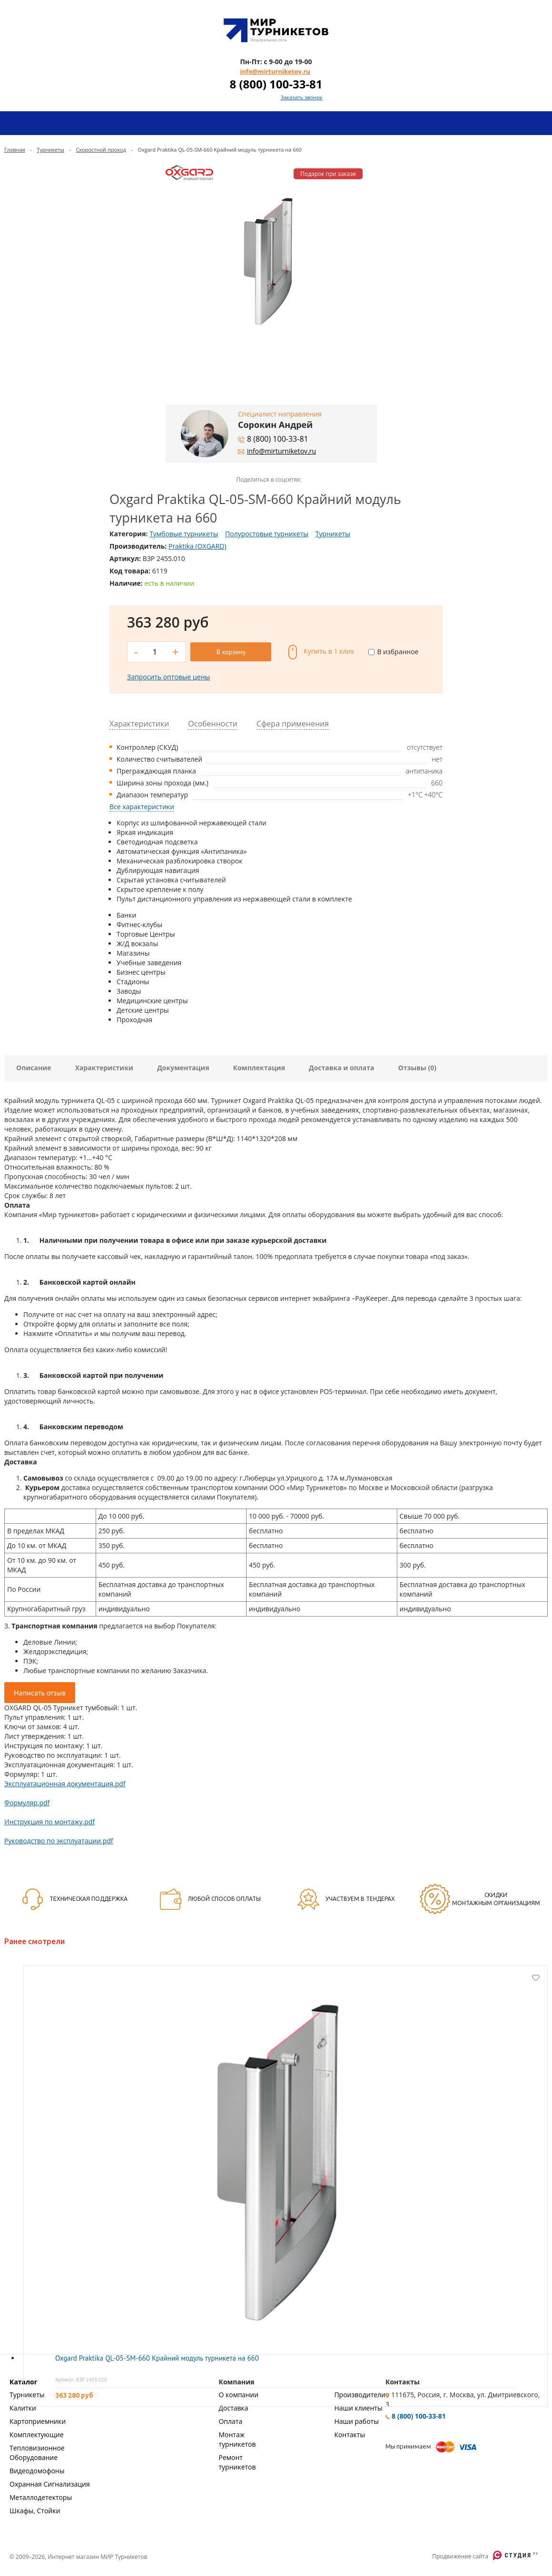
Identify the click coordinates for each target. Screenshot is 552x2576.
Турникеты (50, 149)
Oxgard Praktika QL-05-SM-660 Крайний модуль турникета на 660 (157, 2357)
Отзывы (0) (417, 1066)
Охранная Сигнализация (50, 2483)
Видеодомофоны (37, 2469)
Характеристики (104, 1066)
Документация (183, 1066)
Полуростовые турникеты (266, 533)
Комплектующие (37, 2433)
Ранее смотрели (34, 1940)
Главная (14, 149)
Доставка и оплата (342, 1066)
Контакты (349, 2433)
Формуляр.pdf (26, 1801)
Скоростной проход (101, 149)
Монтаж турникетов (237, 2438)
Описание (33, 1066)
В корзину (231, 651)
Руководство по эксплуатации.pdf (58, 1839)
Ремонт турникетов (237, 2461)
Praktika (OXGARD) (197, 546)
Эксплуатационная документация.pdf (65, 1782)
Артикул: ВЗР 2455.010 (81, 2378)
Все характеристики (141, 805)
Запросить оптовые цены (168, 675)
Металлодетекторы (41, 2496)
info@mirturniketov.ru (275, 71)
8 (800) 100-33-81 (275, 84)
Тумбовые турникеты (183, 533)
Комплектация (259, 1066)
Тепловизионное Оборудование (37, 2451)
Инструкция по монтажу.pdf (49, 1820)
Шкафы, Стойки (35, 2509)
